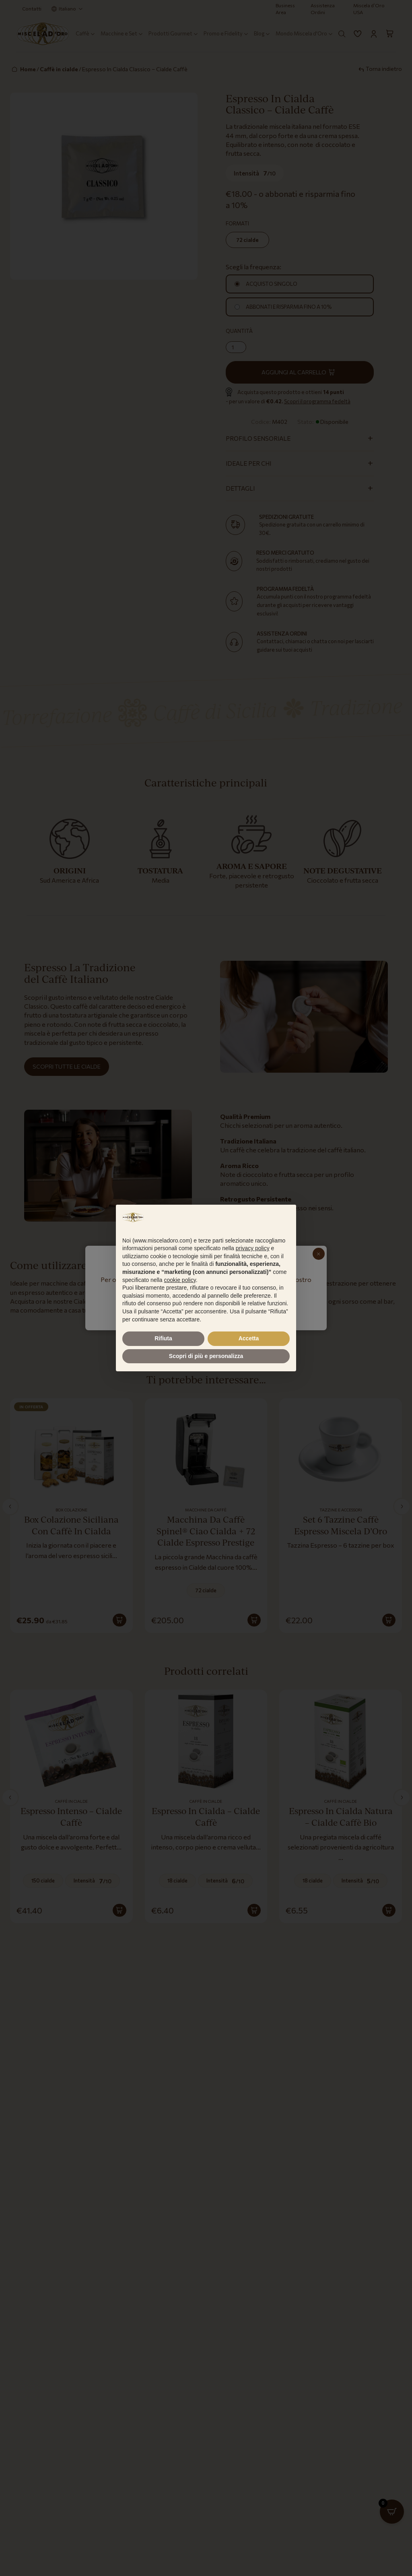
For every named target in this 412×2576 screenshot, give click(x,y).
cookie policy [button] (180, 1280)
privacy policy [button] (253, 1248)
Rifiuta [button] (163, 1338)
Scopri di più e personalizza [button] (206, 1356)
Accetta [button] (249, 1338)
